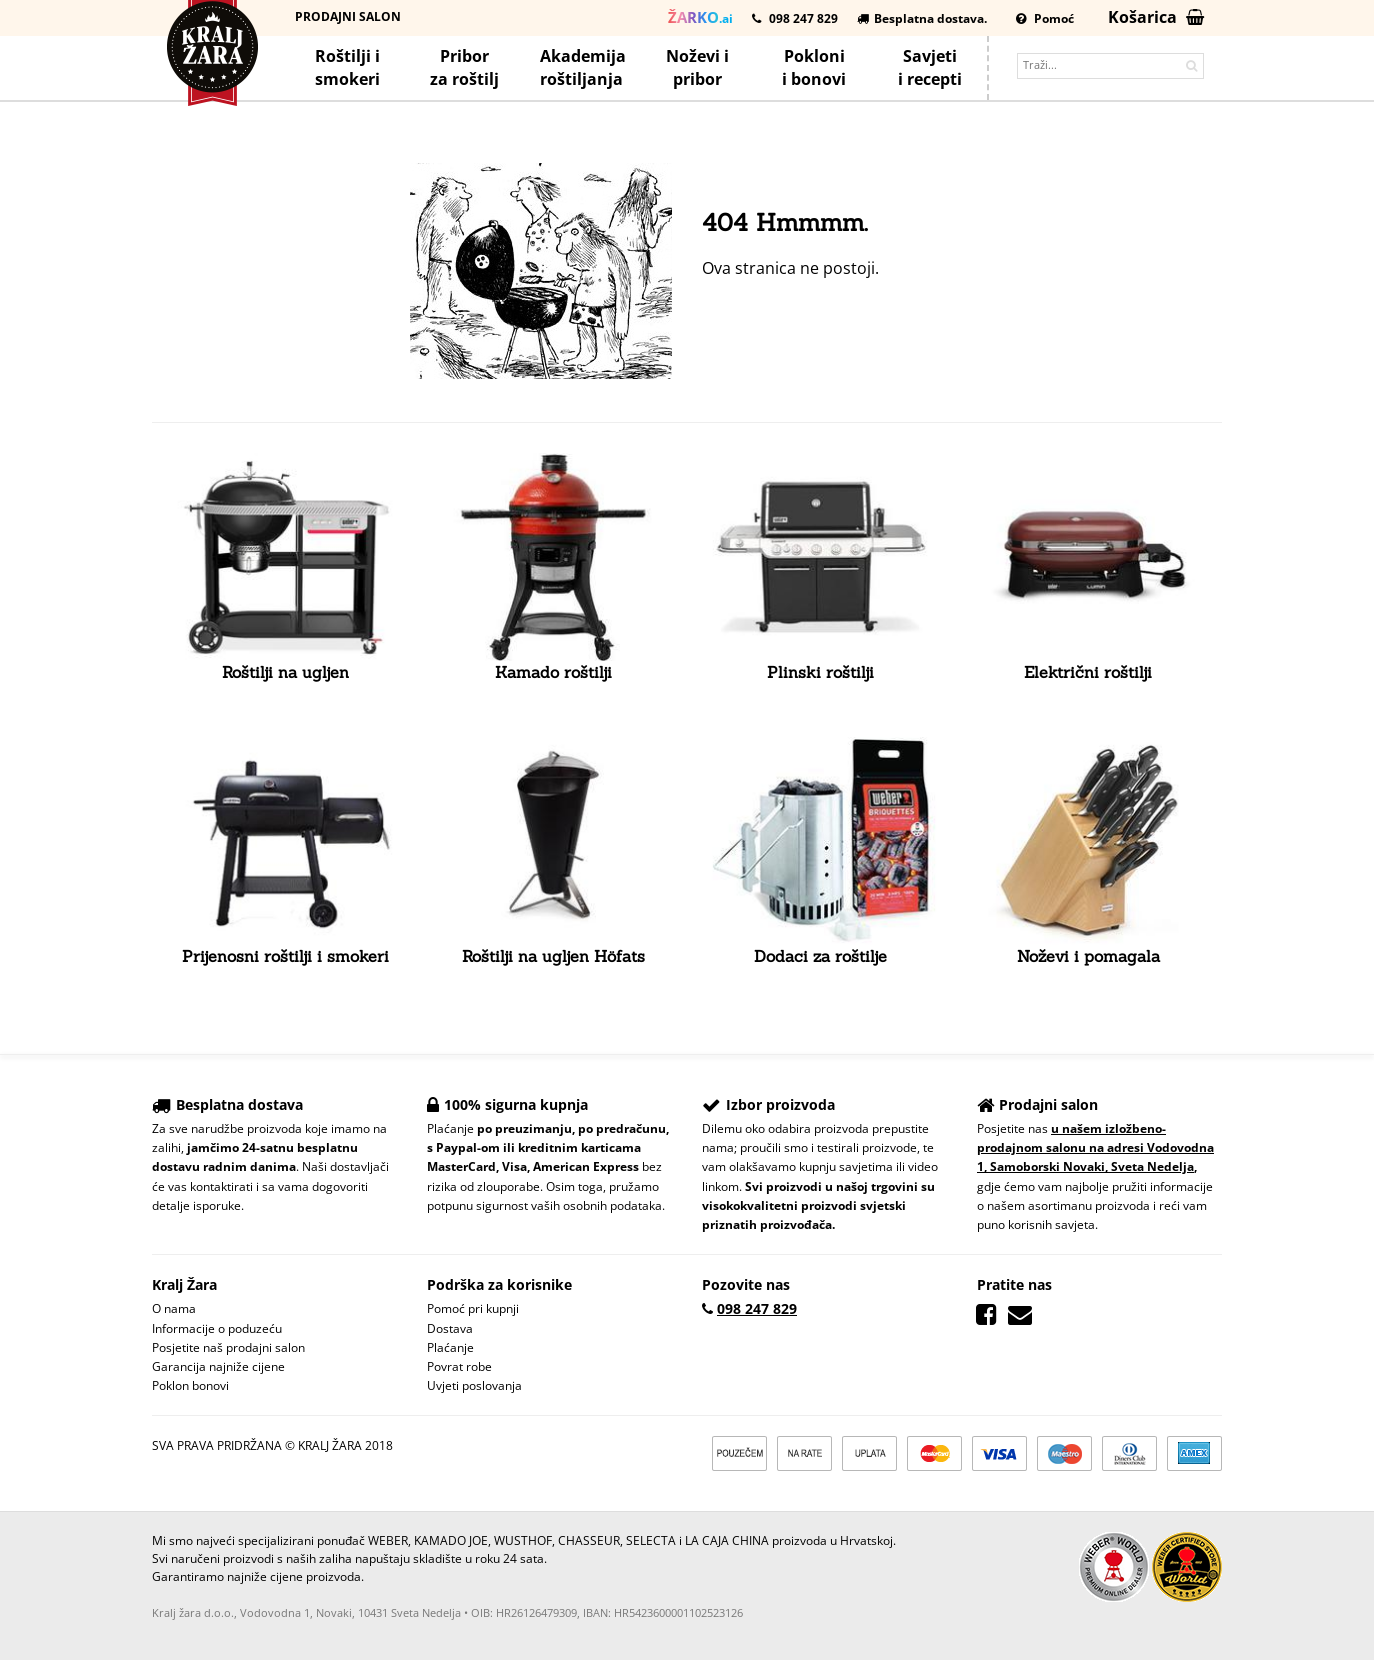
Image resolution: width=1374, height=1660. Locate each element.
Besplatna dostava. (922, 18)
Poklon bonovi (190, 1385)
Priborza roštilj (464, 67)
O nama (174, 1308)
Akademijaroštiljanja (583, 67)
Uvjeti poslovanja (474, 1385)
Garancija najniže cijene (218, 1366)
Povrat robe (459, 1366)
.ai (700, 17)
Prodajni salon (348, 16)
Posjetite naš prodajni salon (228, 1347)
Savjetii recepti (930, 67)
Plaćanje (450, 1347)
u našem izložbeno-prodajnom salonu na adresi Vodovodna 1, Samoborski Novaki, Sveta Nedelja (1095, 1147)
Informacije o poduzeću (217, 1328)
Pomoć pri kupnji (473, 1308)
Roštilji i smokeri (347, 67)
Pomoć (1045, 18)
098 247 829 (795, 18)
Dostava (450, 1328)
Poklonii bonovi (814, 67)
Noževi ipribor (697, 67)
